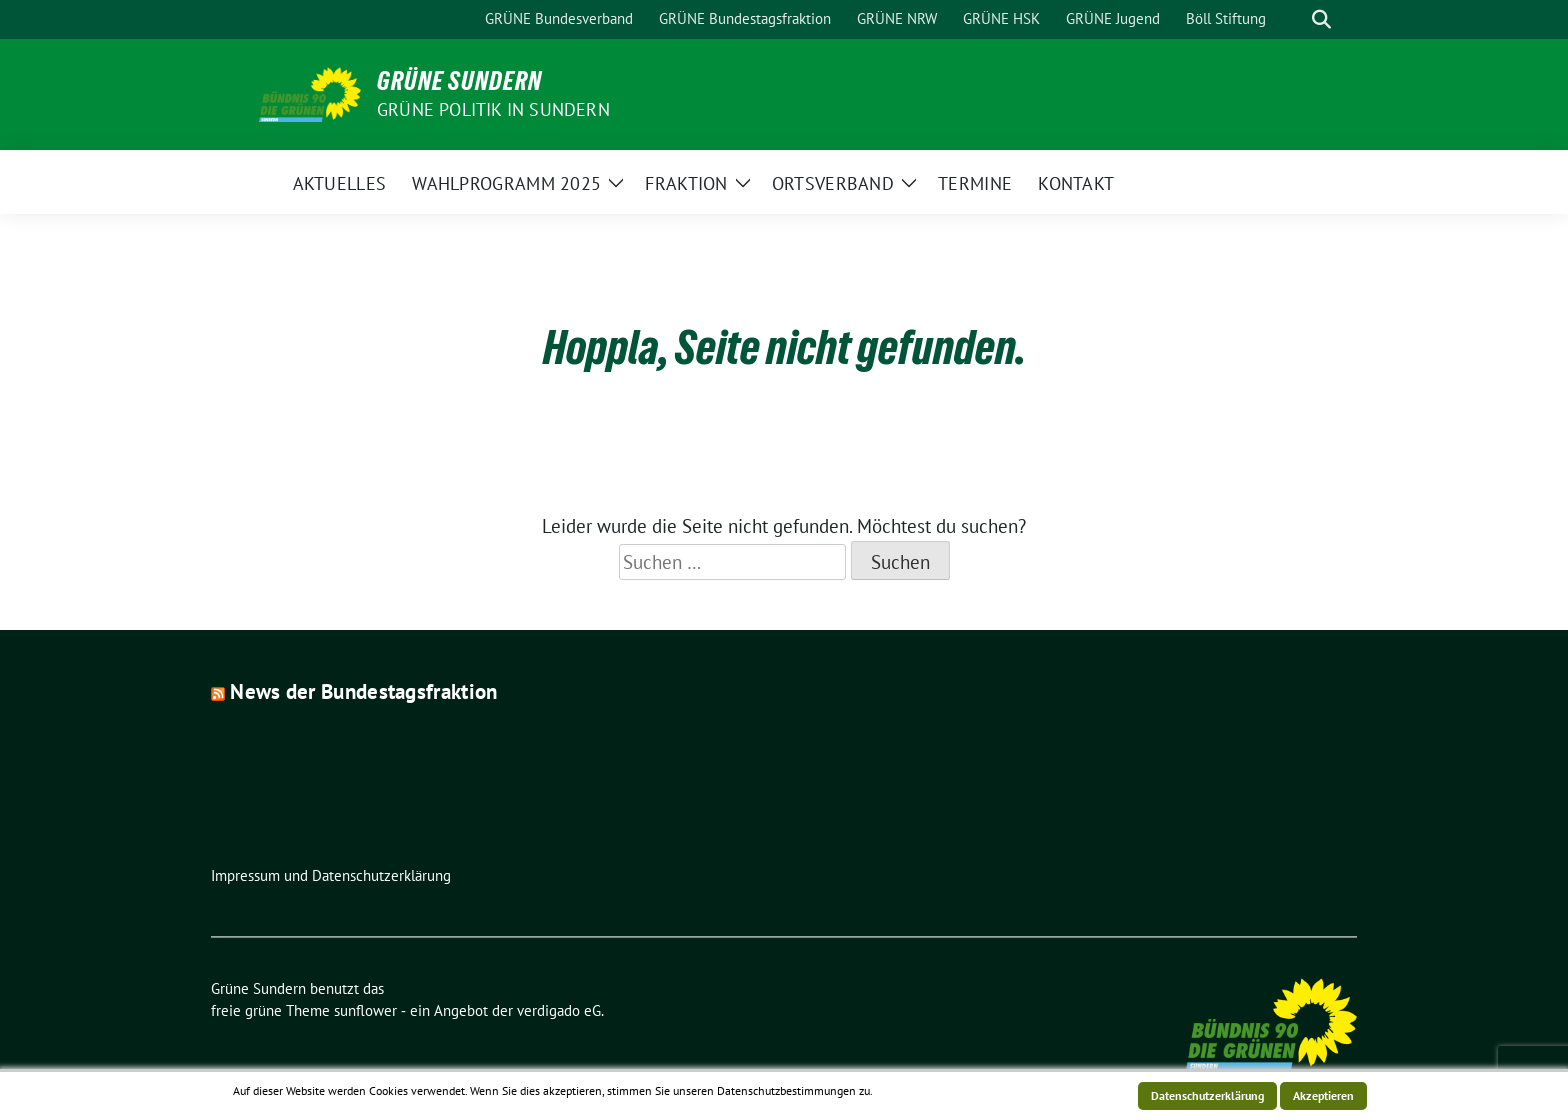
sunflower (365, 1010)
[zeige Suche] (1321, 19)
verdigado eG (559, 1010)
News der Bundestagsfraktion (363, 691)
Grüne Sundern (459, 81)
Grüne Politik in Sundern (493, 109)
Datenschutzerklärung (1207, 1095)
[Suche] (1293, 19)
